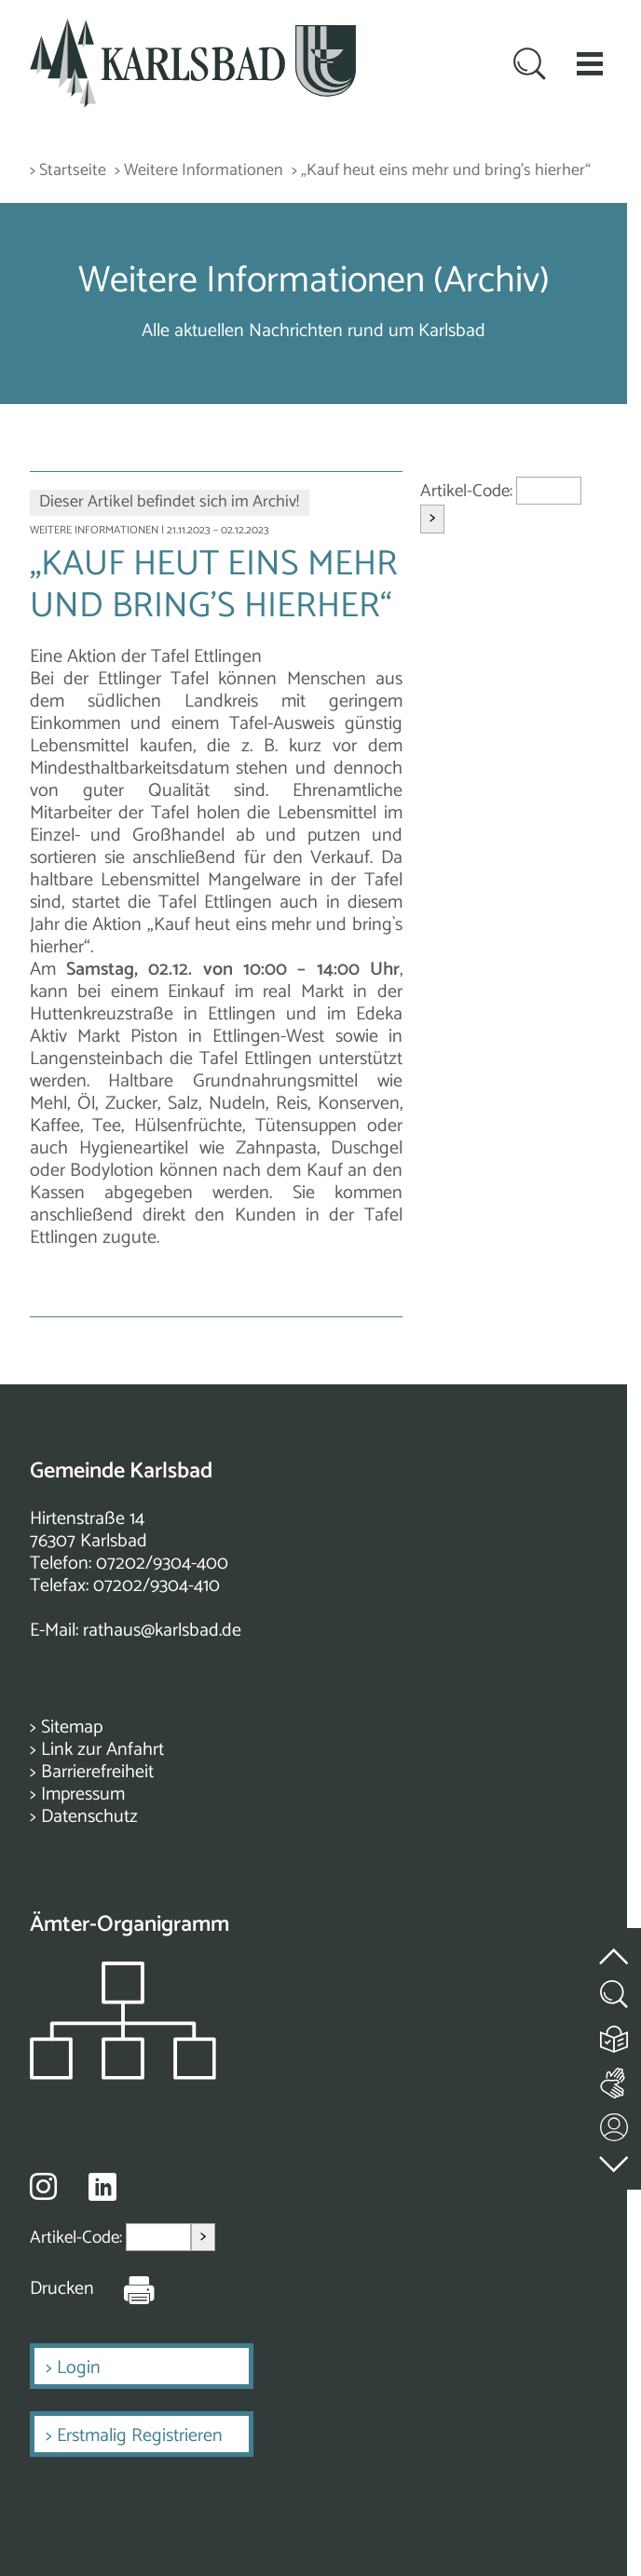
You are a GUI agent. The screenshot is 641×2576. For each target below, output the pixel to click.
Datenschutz (89, 1816)
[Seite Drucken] (125, 2289)
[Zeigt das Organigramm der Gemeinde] (123, 2074)
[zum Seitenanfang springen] (614, 1945)
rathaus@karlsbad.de (162, 1630)
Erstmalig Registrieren (140, 2436)
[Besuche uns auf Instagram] (43, 2186)
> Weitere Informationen (199, 170)
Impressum (83, 1794)
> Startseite (68, 170)
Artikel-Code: (468, 491)
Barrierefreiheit (97, 1772)
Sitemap (71, 1727)
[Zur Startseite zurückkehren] (193, 29)
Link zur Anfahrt (102, 1749)
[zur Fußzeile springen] (614, 2159)
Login (79, 2368)
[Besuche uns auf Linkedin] (102, 2187)
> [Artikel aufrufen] (432, 518)
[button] (589, 63)
